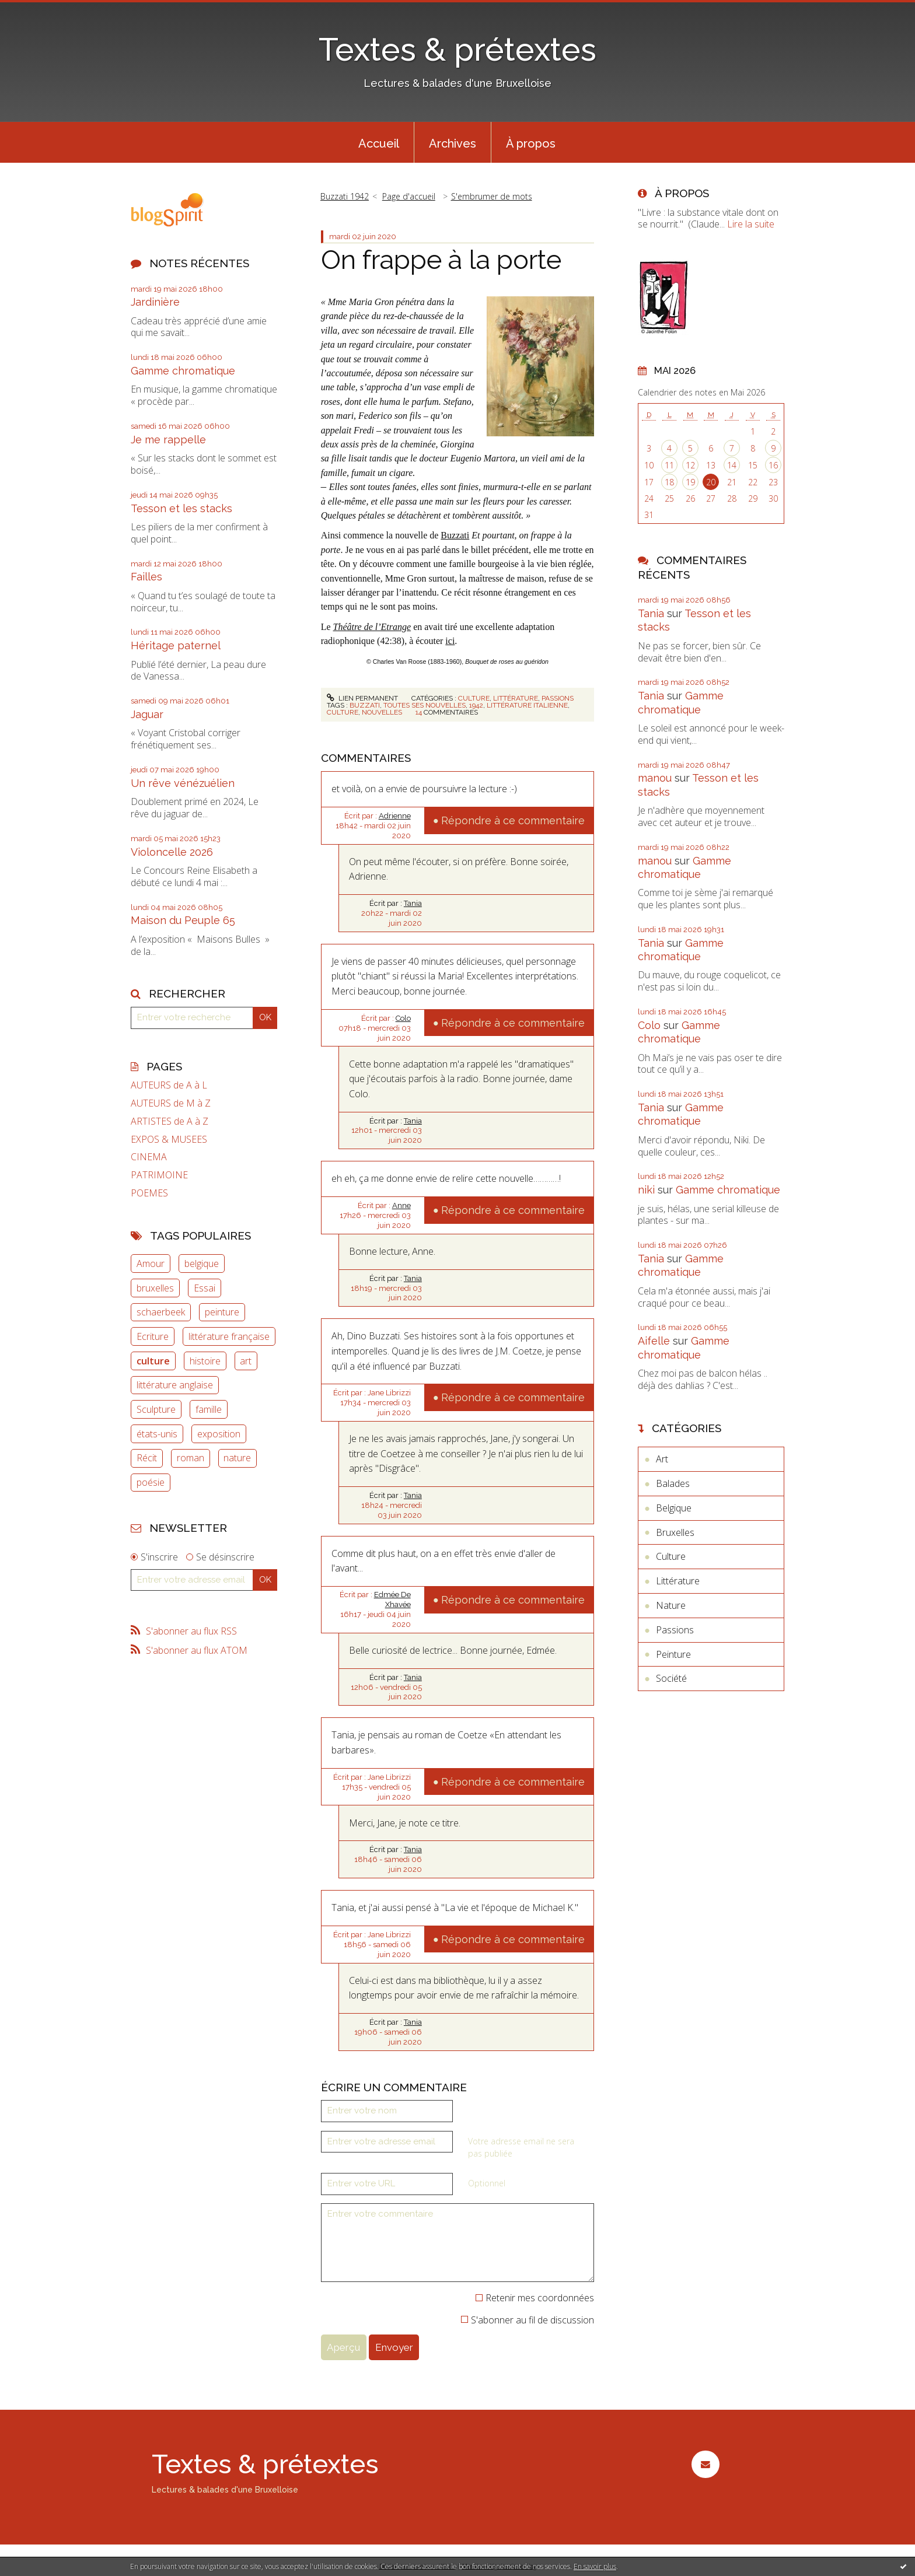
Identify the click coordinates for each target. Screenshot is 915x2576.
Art (662, 1458)
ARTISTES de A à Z (169, 1121)
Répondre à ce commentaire (513, 820)
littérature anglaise (175, 1384)
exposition (218, 1433)
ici (450, 641)
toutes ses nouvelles (424, 705)
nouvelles (382, 712)
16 (773, 465)
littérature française (229, 1336)
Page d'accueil (408, 196)
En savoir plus (595, 2566)
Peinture (673, 1654)
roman (190, 1457)
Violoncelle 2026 (172, 852)
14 (731, 465)
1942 (476, 705)
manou (655, 778)
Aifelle (654, 1341)
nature (237, 1457)
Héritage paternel (176, 645)
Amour (151, 1263)
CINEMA (149, 1157)
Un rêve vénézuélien (183, 783)
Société (671, 1678)
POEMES (149, 1193)
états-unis (157, 1433)
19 (690, 482)
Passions (558, 698)
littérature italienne (527, 705)
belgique (201, 1263)
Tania (413, 903)
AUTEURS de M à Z (171, 1103)
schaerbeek (161, 1312)
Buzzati (455, 535)
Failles (146, 576)
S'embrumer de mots (491, 196)
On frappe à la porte (441, 259)
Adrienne (395, 815)
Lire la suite (750, 224)
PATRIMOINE (159, 1175)
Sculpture (156, 1409)
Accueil (378, 143)
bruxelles (155, 1288)
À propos (531, 143)
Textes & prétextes (457, 49)
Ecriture (153, 1336)
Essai (204, 1288)
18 (669, 482)
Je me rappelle (168, 439)
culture (153, 1360)
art (246, 1360)
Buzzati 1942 (344, 196)
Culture (474, 698)
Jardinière (155, 302)
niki (646, 1190)
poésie (151, 1482)
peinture (222, 1312)
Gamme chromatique (183, 371)
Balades (673, 1483)
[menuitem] (379, 142)
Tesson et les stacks (181, 508)
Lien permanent (362, 698)
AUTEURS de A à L (169, 1085)
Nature (671, 1605)
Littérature (515, 698)
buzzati (365, 705)
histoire (205, 1360)
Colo (403, 1018)
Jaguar (147, 714)
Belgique (674, 1508)
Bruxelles (675, 1532)
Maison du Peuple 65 (183, 920)
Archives (452, 143)
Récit (147, 1457)
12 (690, 465)
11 (669, 465)
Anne (401, 1205)
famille (208, 1409)
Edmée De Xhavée (392, 1599)
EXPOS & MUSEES (169, 1139)
